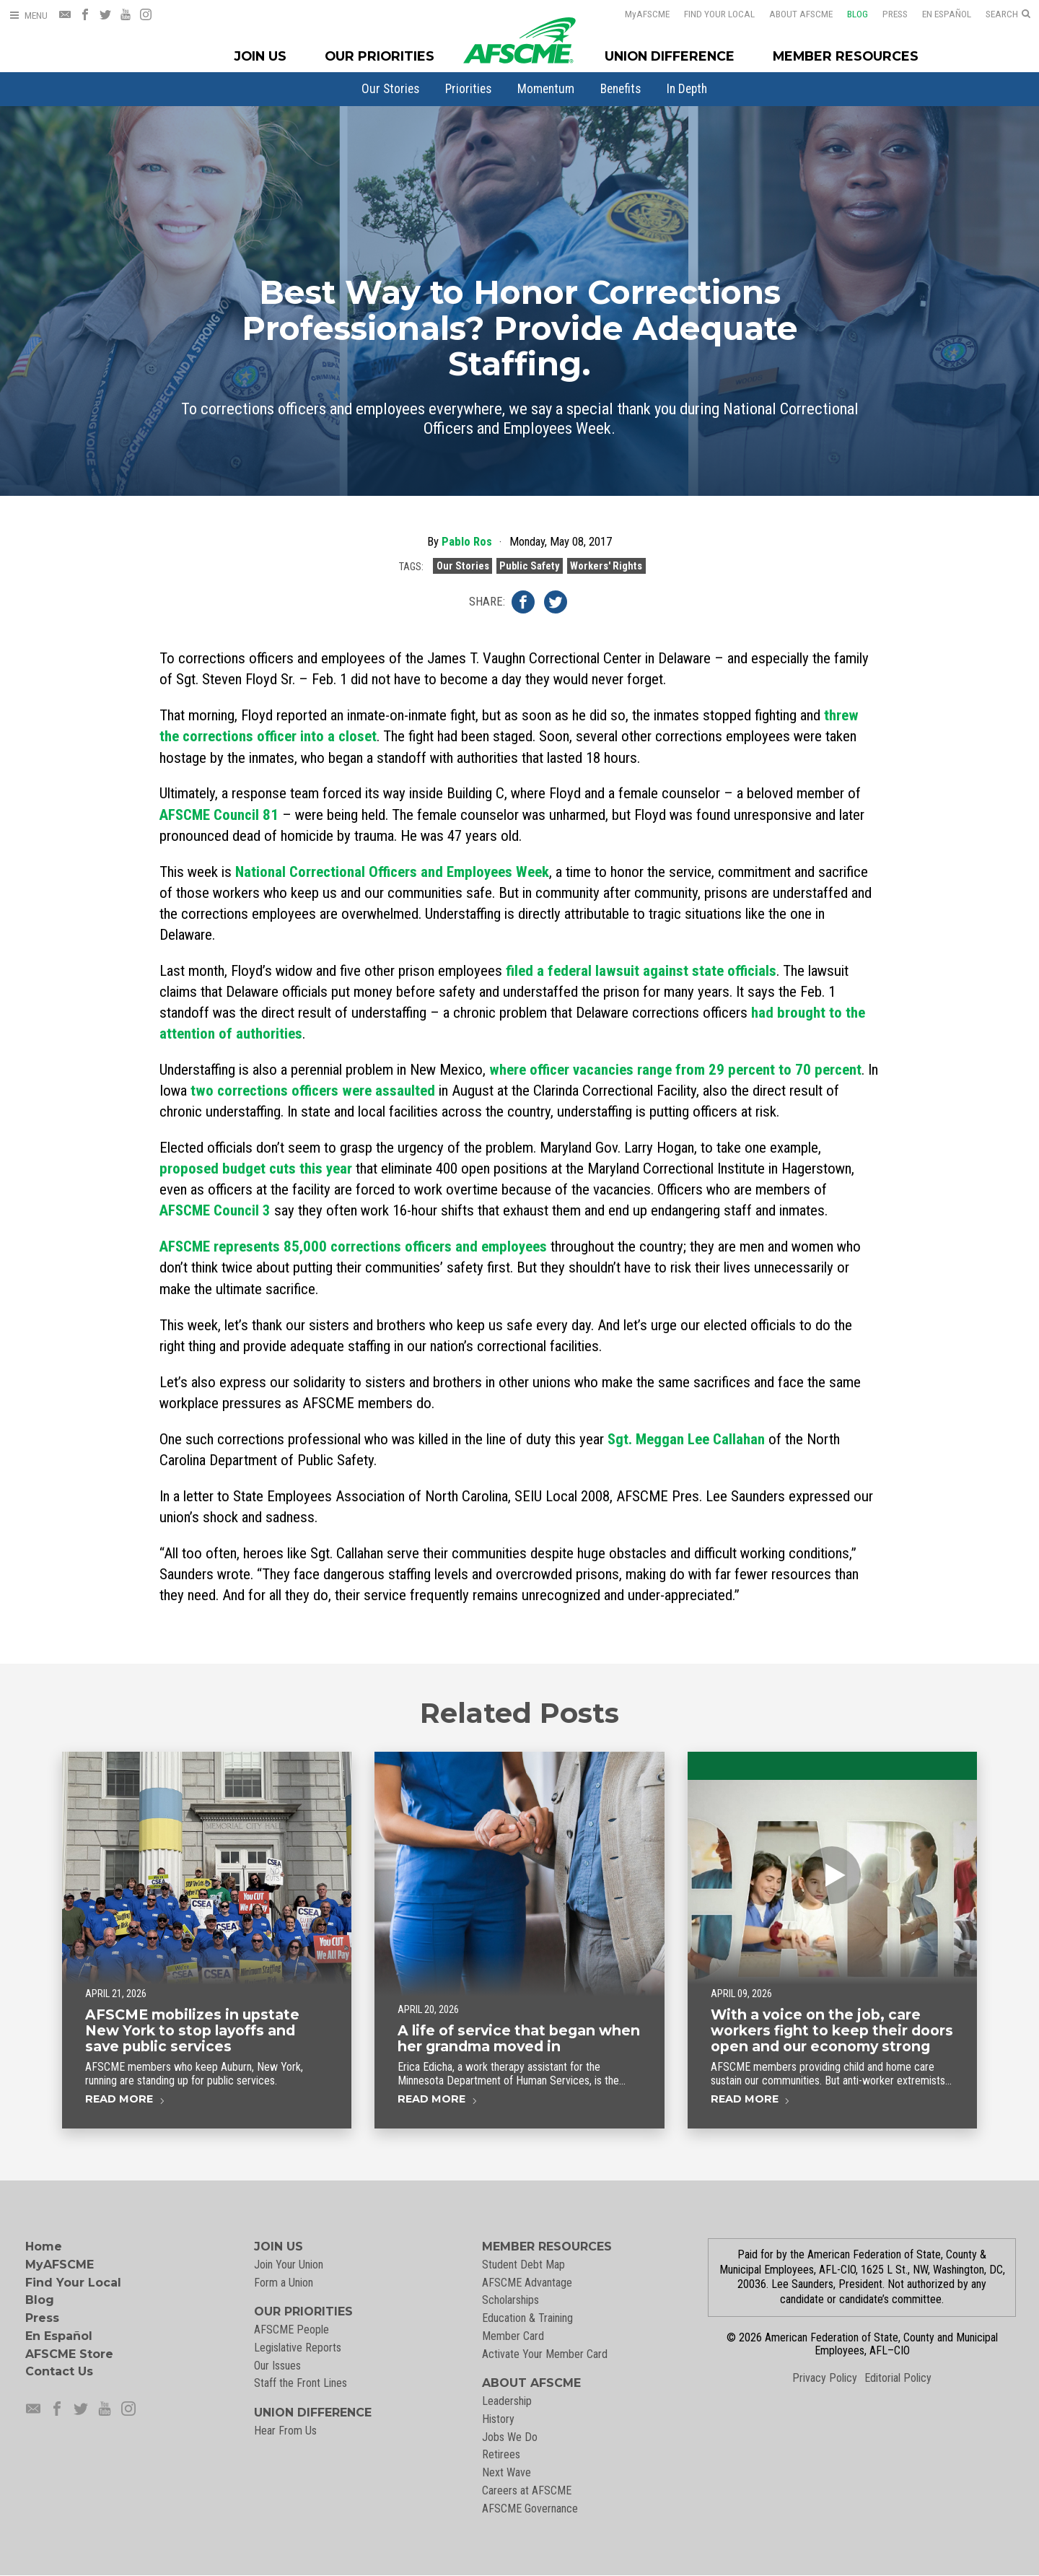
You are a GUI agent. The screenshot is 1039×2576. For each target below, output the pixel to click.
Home (43, 2246)
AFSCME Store (69, 2354)
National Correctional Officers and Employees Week (392, 872)
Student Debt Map (523, 2264)
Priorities (468, 89)
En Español (937, 13)
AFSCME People (291, 2329)
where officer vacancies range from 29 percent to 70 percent (675, 1069)
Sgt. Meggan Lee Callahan (686, 1439)
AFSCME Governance (530, 2508)
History (498, 2419)
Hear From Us (285, 2430)
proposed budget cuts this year (255, 1168)
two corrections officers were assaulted (312, 1090)
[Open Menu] (28, 15)
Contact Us (59, 2371)
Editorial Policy (897, 2378)
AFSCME (637, 13)
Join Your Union (288, 2264)
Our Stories (390, 89)
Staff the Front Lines (300, 2383)
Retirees (501, 2454)
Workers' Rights (606, 572)
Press (885, 13)
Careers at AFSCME (526, 2490)
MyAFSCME (59, 2264)
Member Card (513, 2336)
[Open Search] (1008, 14)
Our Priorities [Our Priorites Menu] (379, 56)
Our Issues (277, 2365)
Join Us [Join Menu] (260, 56)
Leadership (507, 2401)
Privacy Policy (824, 2378)
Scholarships (510, 2300)
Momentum (545, 89)
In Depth (687, 89)
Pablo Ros (467, 548)
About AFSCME (791, 13)
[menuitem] (390, 89)
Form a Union (283, 2282)
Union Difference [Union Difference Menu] (670, 56)
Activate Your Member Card (545, 2354)
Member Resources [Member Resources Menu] (846, 56)
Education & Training (527, 2318)
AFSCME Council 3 (215, 1210)
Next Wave (506, 2472)
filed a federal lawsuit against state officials (641, 970)
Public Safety (529, 572)
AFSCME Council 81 (219, 815)
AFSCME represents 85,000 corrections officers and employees (353, 1246)
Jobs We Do (510, 2437)
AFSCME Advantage (527, 2282)
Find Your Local (710, 13)
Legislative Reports (297, 2347)
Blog (848, 13)
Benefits (620, 89)
